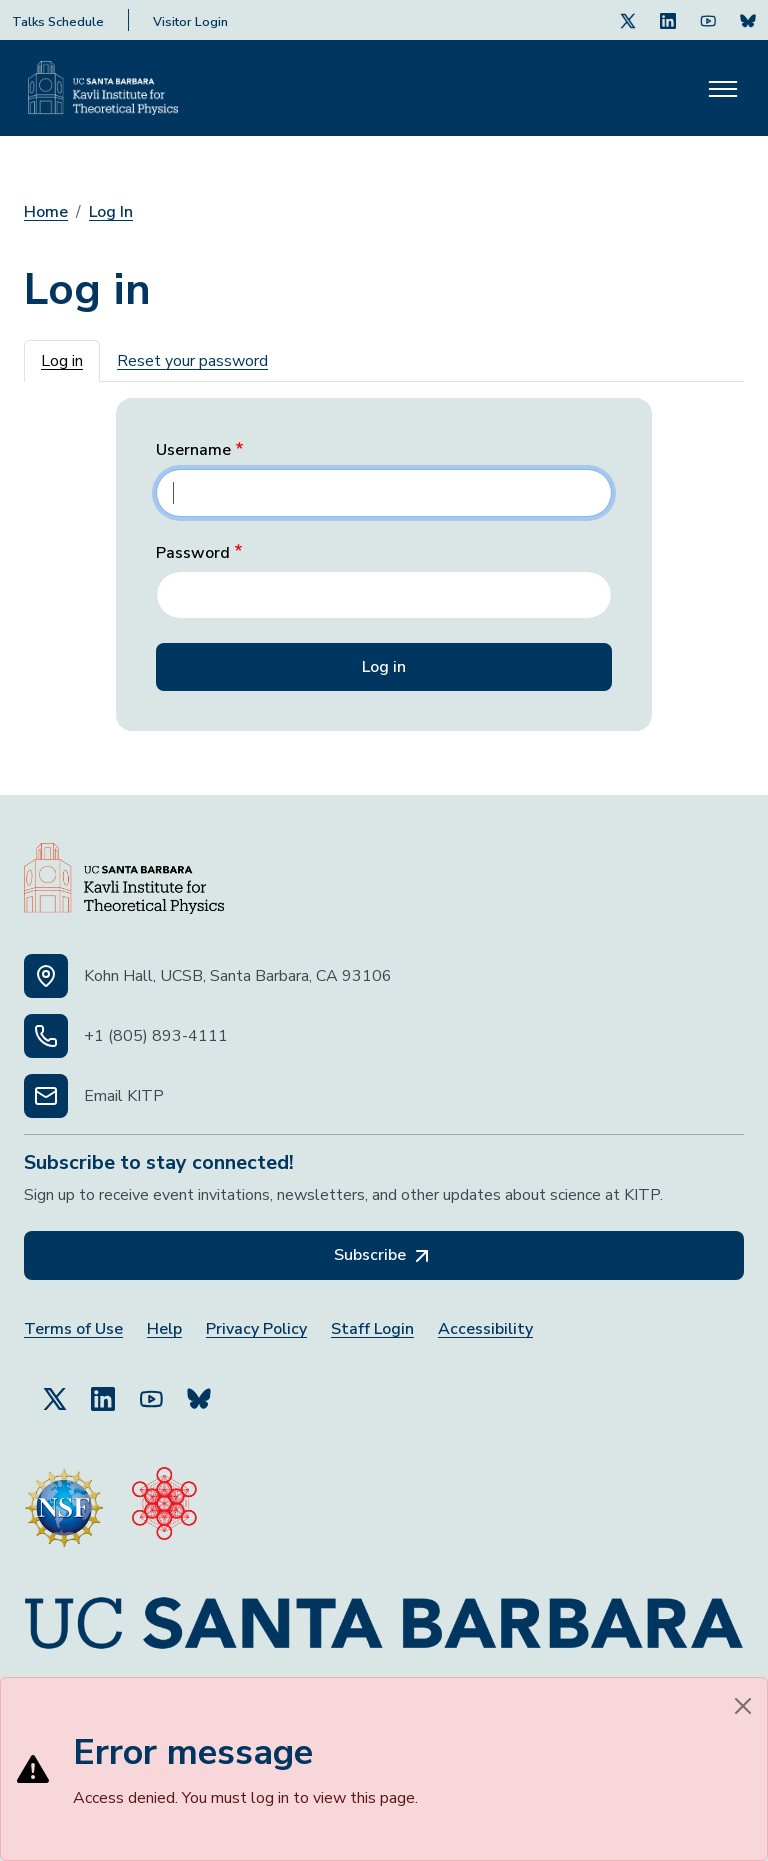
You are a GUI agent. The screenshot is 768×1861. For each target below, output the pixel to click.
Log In (111, 212)
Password (193, 553)
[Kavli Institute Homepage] (103, 88)
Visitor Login (190, 22)
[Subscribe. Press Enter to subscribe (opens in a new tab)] (748, 20)
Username (193, 450)
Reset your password (192, 361)
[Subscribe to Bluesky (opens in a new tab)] (199, 1390)
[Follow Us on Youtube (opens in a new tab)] (708, 20)
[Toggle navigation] (723, 88)
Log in (62, 361)
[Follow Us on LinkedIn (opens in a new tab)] (668, 20)
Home (46, 212)
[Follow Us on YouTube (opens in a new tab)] (151, 1390)
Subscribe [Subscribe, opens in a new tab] (384, 1256)
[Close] (743, 1706)
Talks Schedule (58, 22)
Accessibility (485, 1329)
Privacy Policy (256, 1329)
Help (164, 1329)
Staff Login (372, 1329)
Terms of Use (73, 1329)
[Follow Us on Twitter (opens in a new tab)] (628, 20)
